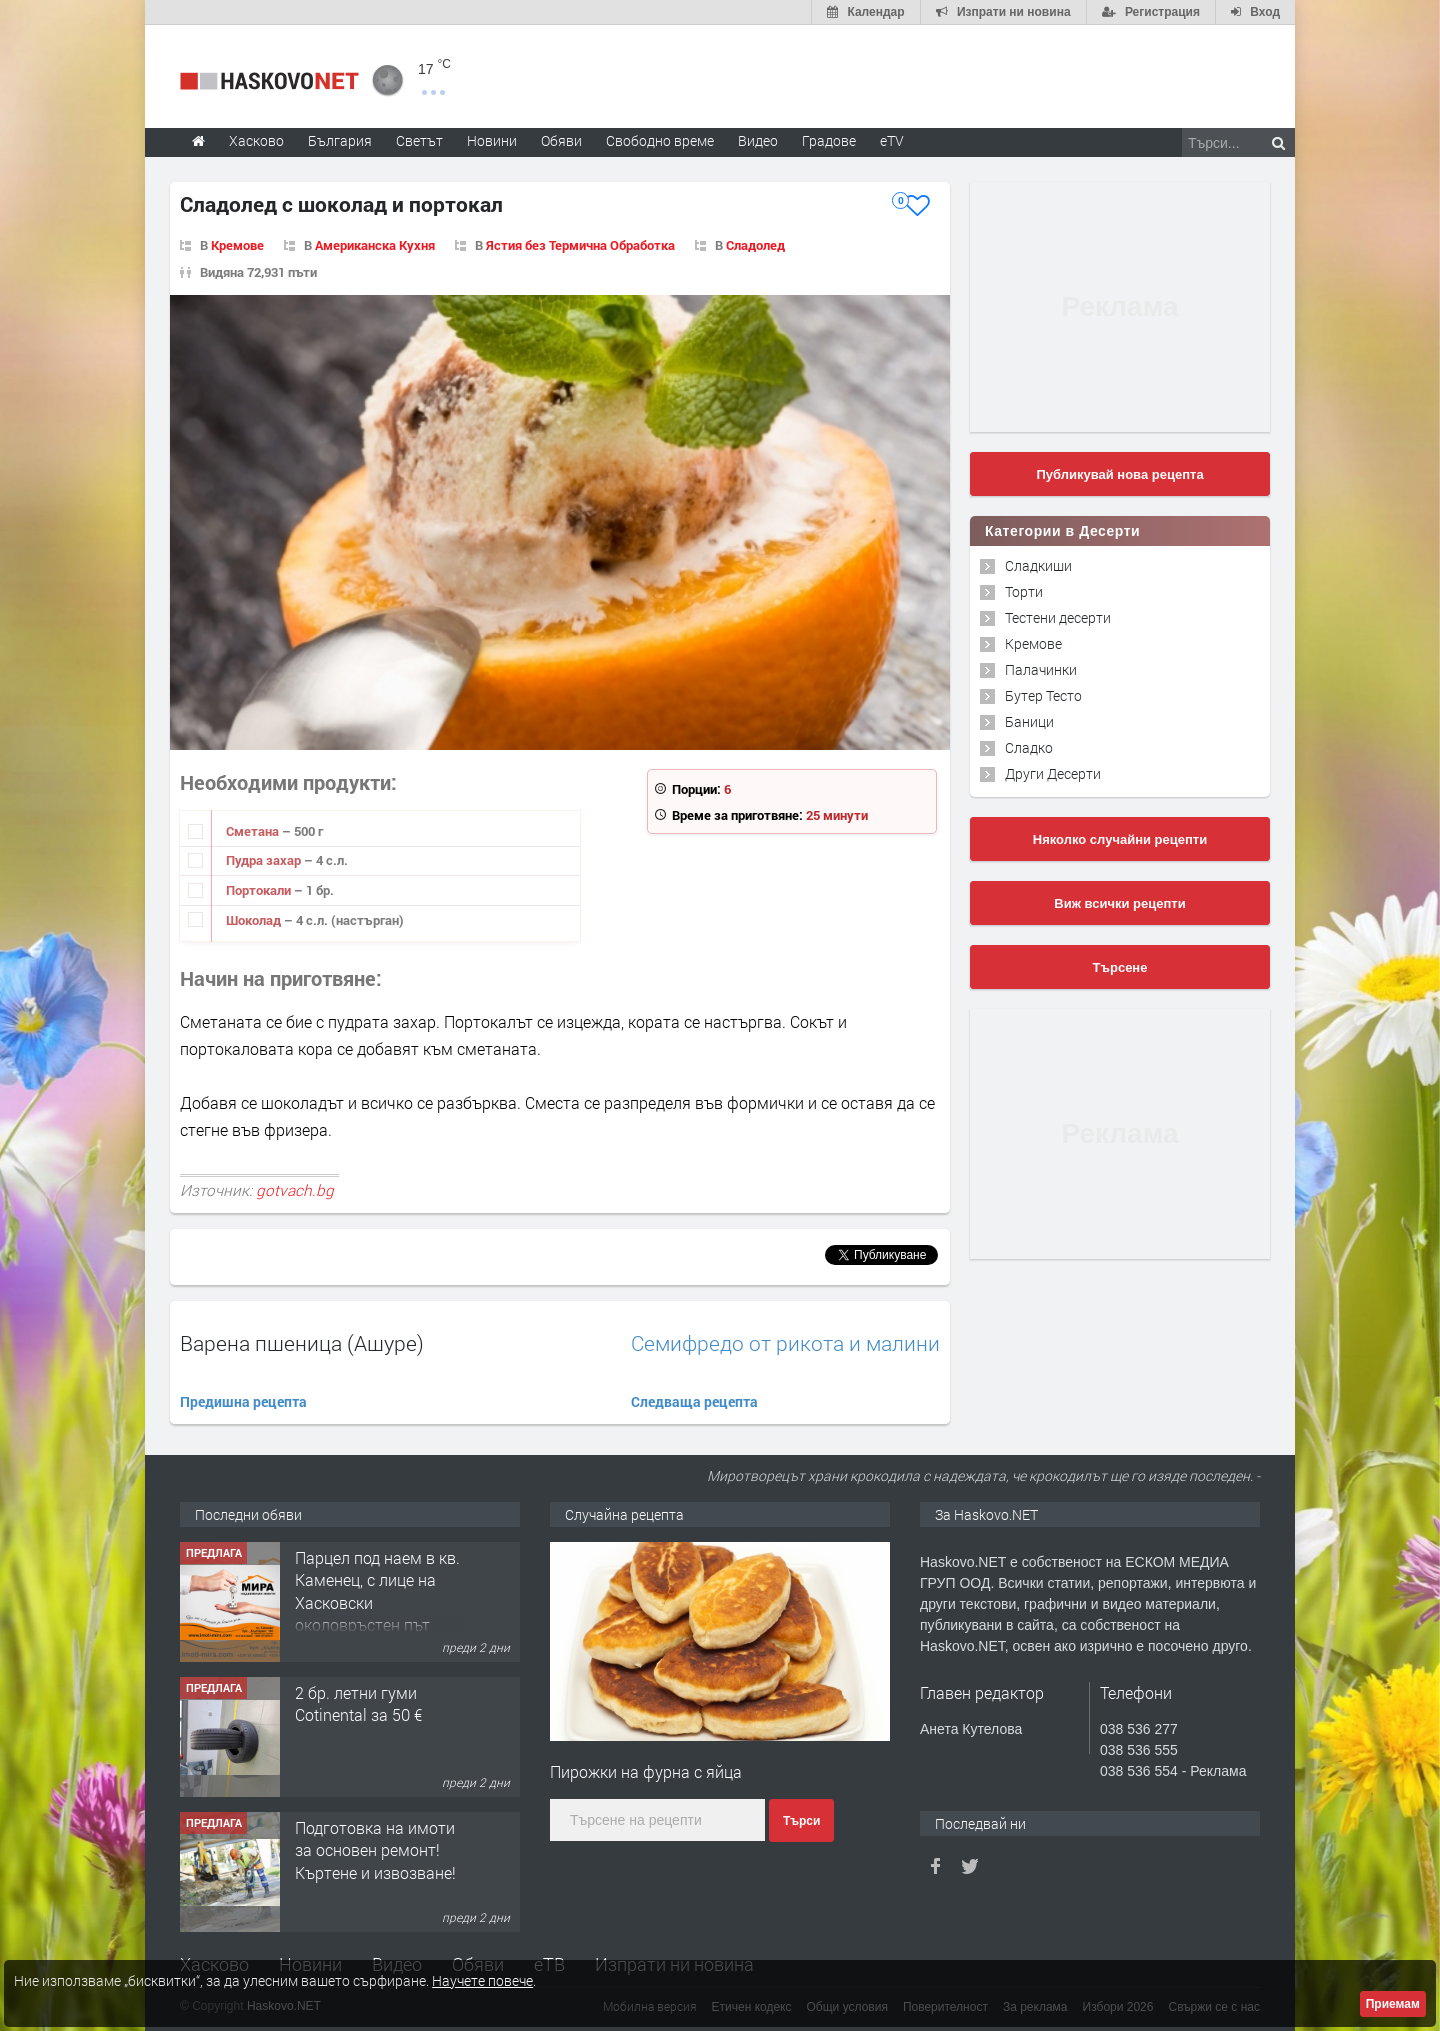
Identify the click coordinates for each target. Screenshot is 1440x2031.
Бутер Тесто (1043, 695)
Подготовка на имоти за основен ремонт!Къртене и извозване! (375, 1850)
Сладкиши (1038, 565)
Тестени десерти (1058, 617)
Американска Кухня (375, 245)
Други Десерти (1053, 773)
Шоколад (255, 920)
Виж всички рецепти (1119, 903)
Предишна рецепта (243, 1401)
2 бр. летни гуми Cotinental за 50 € (358, 1703)
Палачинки (1041, 669)
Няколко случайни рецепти (1120, 839)
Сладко (1029, 747)
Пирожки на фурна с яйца (646, 1771)
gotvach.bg (295, 1190)
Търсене (1120, 967)
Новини (492, 140)
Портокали (260, 890)
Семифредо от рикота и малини (785, 1343)
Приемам (1393, 2004)
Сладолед (755, 245)
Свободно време (660, 140)
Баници (1029, 721)
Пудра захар (265, 860)
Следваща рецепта (694, 1401)
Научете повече (482, 1980)
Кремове (237, 245)
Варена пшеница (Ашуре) (302, 1343)
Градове (829, 140)
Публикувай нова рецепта (1119, 474)
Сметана (254, 831)
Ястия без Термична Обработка (580, 245)
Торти (1024, 591)
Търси (801, 1821)
